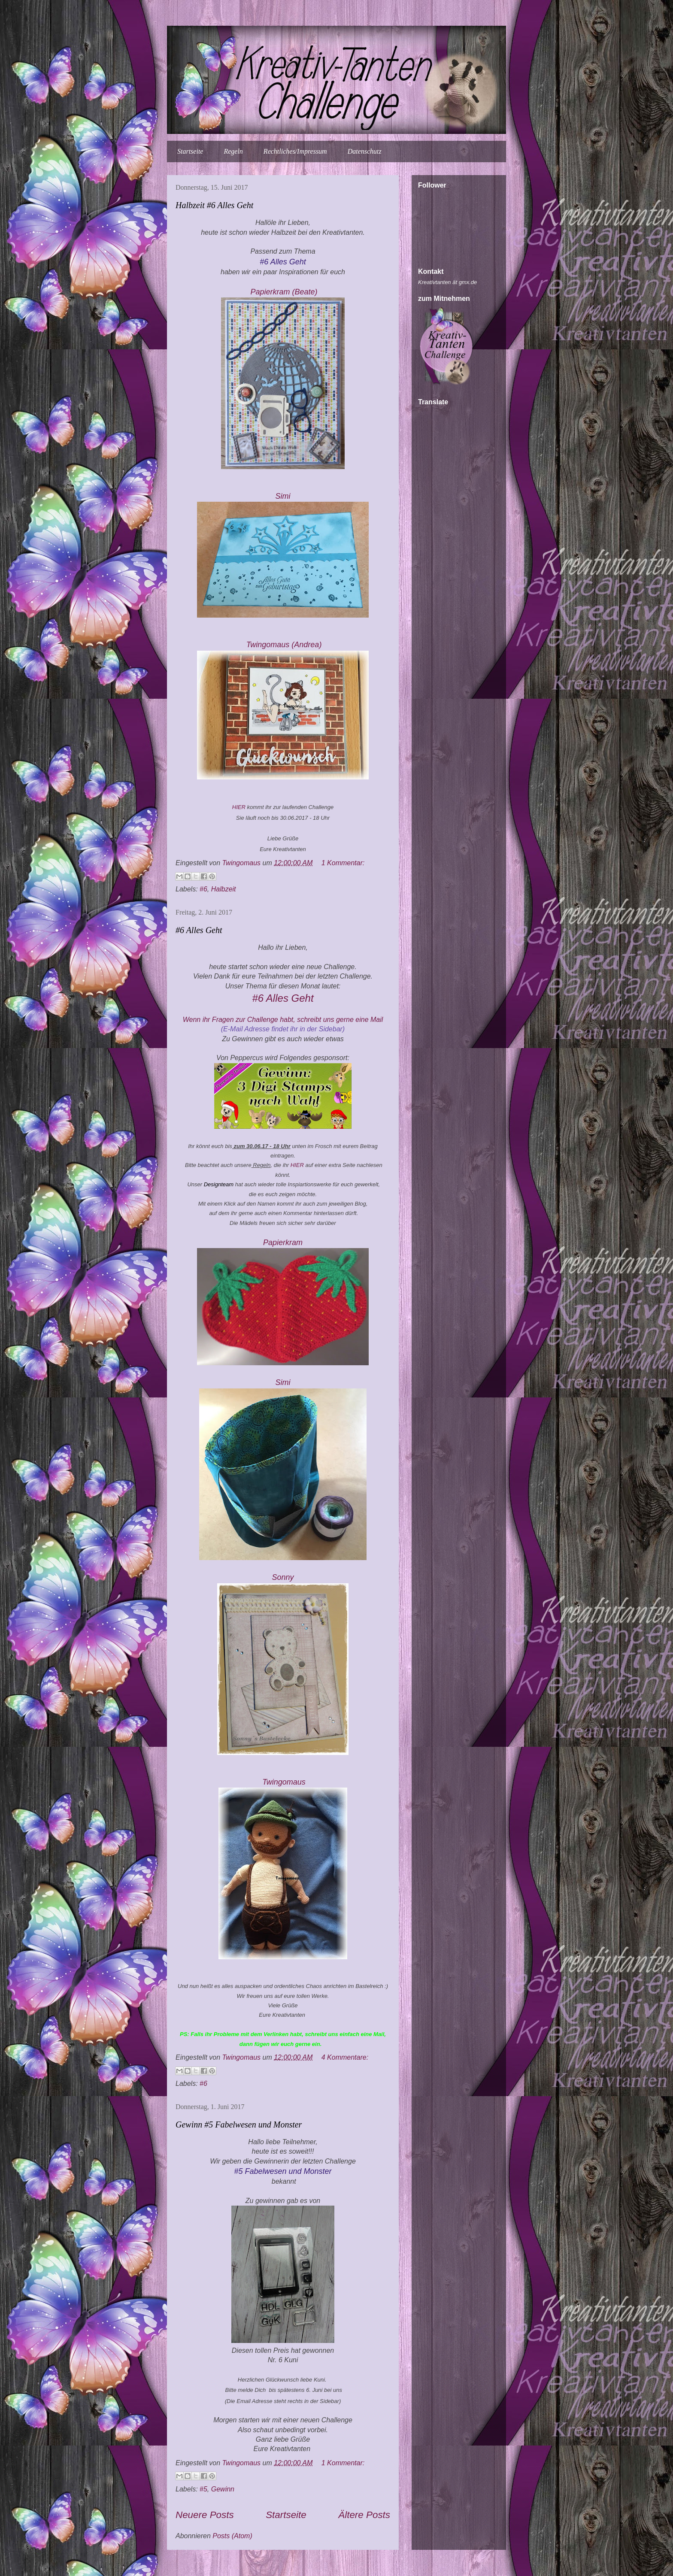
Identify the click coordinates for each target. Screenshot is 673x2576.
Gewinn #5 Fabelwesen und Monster (239, 2124)
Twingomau (284, 644)
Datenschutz (365, 151)
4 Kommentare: (344, 2057)
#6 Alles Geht (199, 930)
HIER (239, 807)
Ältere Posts (364, 2514)
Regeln (233, 151)
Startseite (190, 151)
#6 (203, 889)
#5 (203, 2489)
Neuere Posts (205, 2514)
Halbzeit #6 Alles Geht (214, 205)
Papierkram (284, 1242)
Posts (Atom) (232, 2536)
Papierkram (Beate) (283, 292)
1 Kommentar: (342, 863)
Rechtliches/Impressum (295, 151)
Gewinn (222, 2489)
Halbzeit (223, 889)
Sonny (283, 1577)
